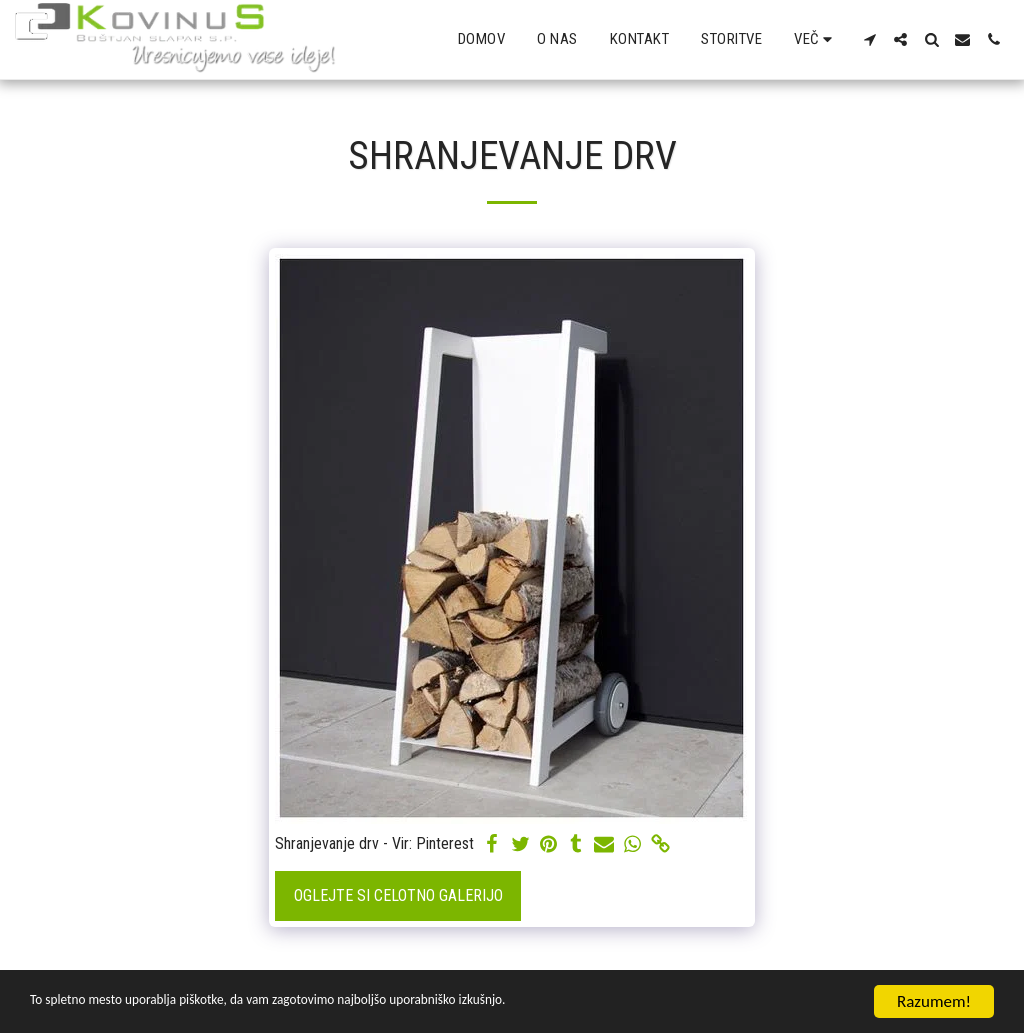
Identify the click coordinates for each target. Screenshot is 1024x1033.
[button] (869, 39)
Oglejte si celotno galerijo (398, 895)
